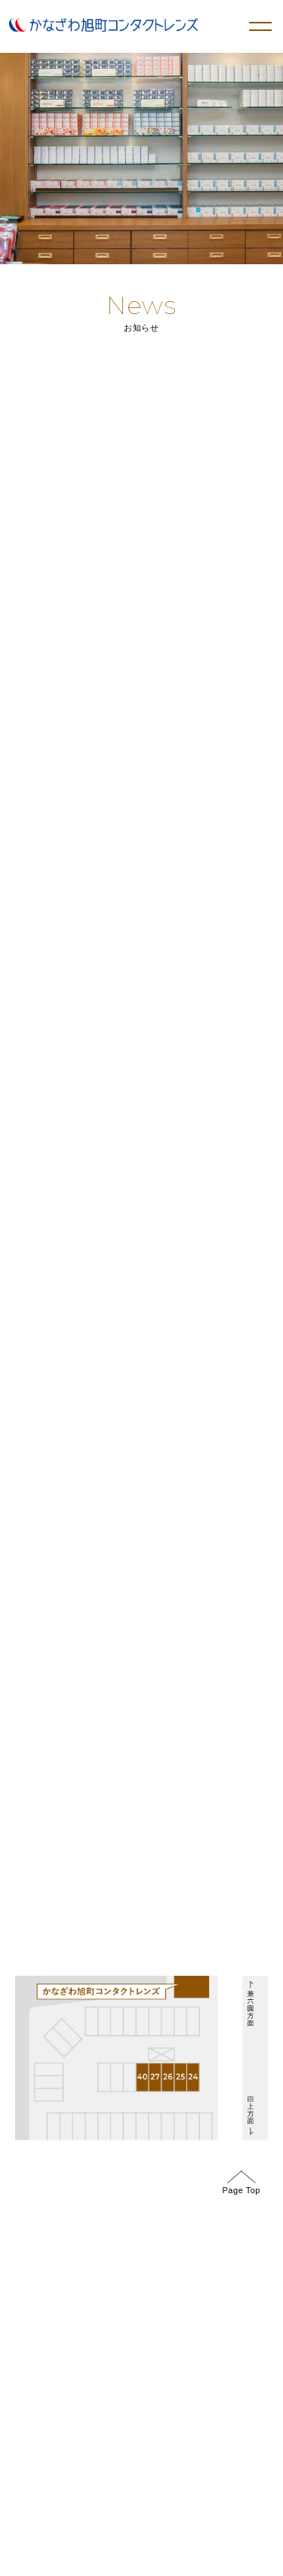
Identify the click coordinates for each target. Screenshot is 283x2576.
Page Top (241, 2182)
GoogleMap (47, 1450)
